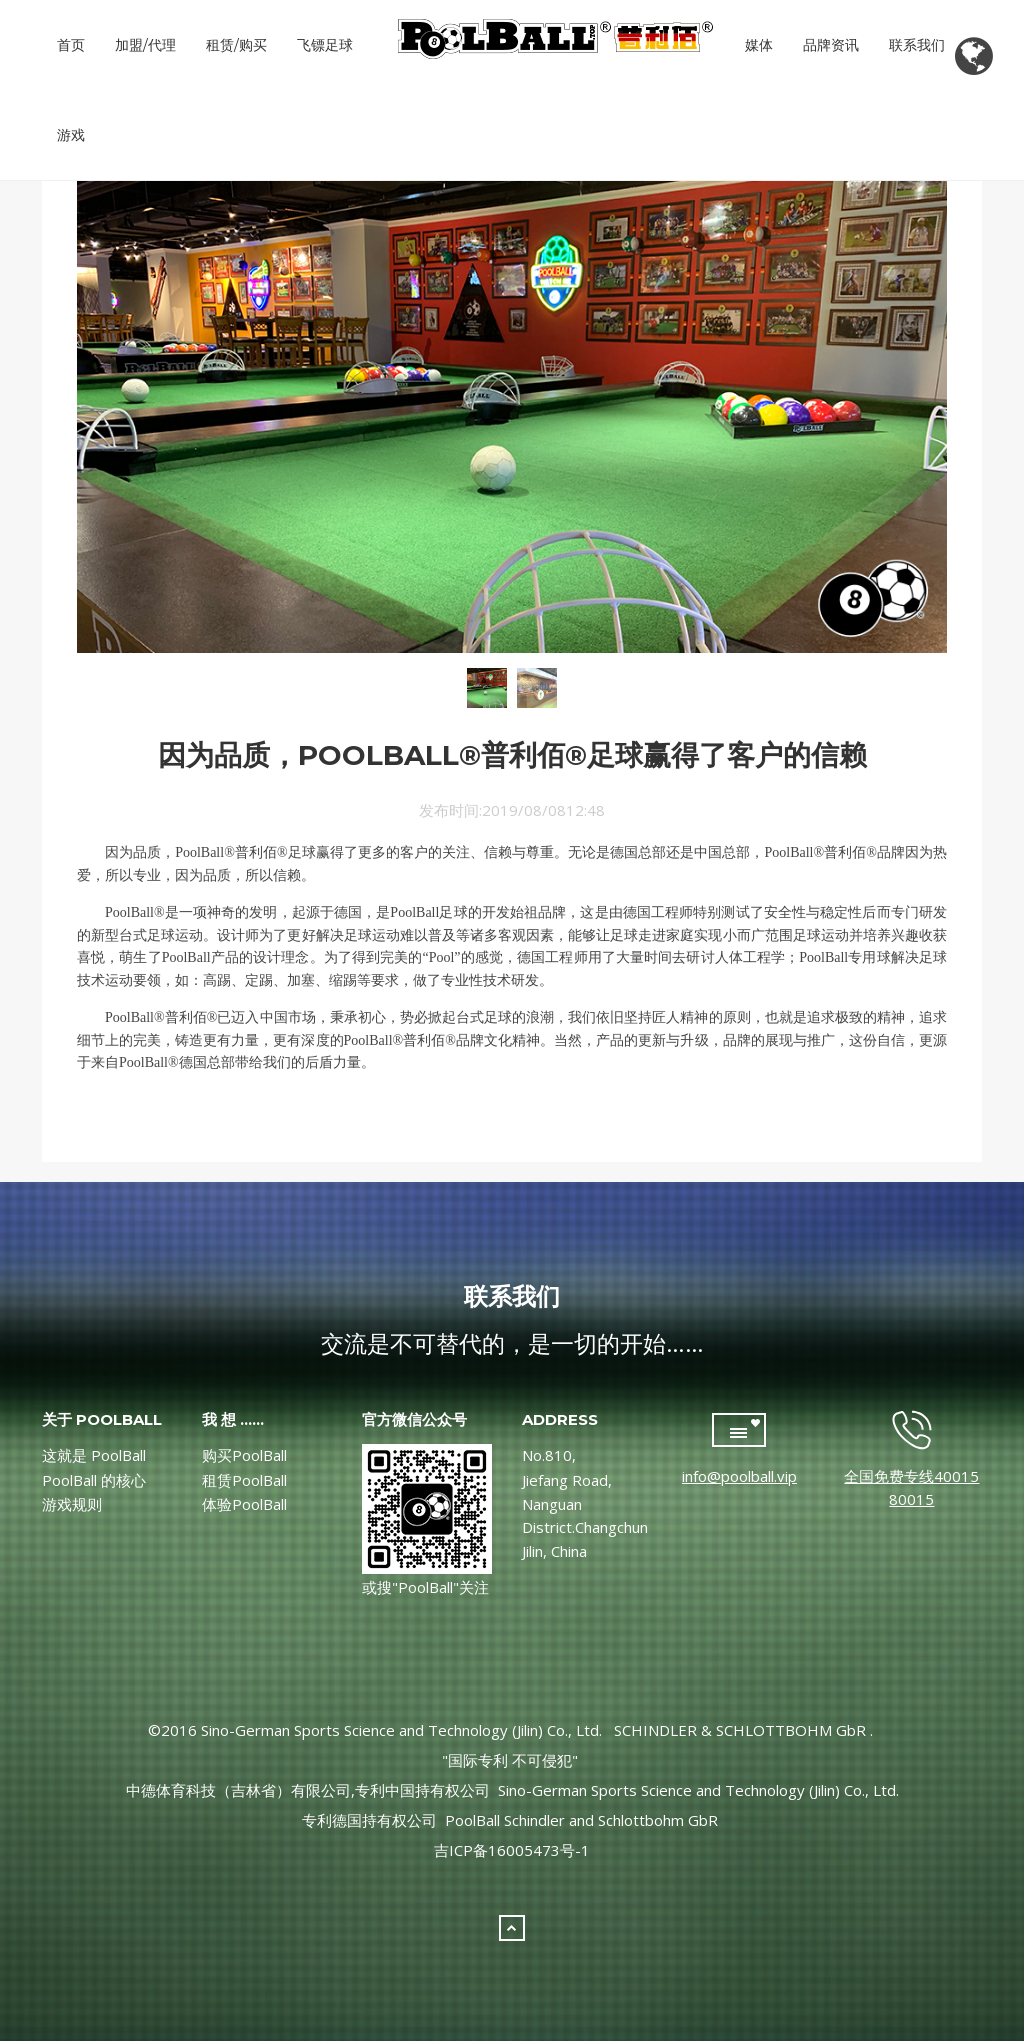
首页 (71, 45)
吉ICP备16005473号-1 (512, 1850)
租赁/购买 (236, 45)
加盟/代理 (145, 45)
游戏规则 (72, 1504)
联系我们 (917, 45)
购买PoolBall (244, 1455)
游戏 (71, 135)
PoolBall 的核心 (94, 1480)
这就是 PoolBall (94, 1455)
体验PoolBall (244, 1504)
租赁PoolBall (244, 1480)
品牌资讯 (831, 45)
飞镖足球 (325, 45)
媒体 (759, 45)
